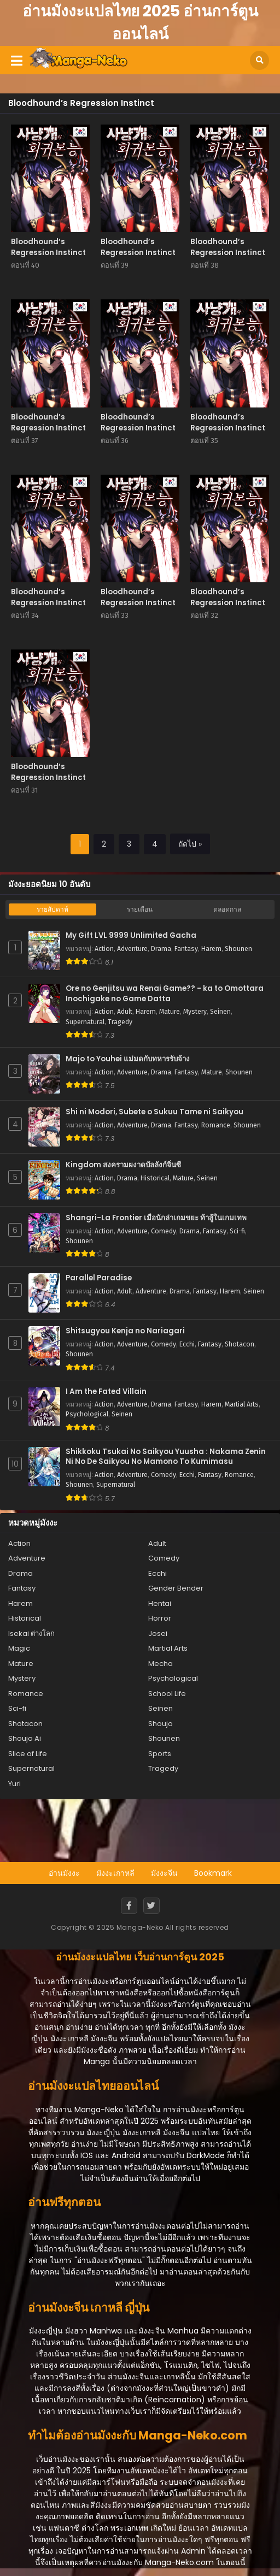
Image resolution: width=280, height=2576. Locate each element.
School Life (167, 1693)
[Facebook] (129, 1906)
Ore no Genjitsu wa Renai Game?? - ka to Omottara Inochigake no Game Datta (165, 994)
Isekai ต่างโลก (31, 1633)
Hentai (159, 1603)
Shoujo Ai (24, 1738)
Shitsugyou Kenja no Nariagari (125, 1331)
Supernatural (85, 1022)
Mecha (160, 1663)
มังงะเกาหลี (115, 1873)
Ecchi (187, 1344)
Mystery (195, 1011)
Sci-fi (237, 1231)
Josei (157, 1633)
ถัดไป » (190, 843)
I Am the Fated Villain (106, 1392)
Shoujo (160, 1723)
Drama (161, 949)
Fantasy (186, 949)
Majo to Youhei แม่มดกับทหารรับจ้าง (128, 1059)
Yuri (14, 1784)
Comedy (163, 1231)
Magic (19, 1648)
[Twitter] (151, 1906)
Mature (169, 1011)
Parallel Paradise (99, 1278)
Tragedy (120, 1022)
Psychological (87, 1414)
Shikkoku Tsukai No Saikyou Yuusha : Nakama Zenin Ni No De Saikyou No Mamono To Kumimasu (166, 1457)
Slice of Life (27, 1753)
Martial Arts (242, 1404)
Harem (211, 949)
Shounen (238, 949)
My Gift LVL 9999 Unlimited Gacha (131, 936)
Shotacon (239, 1344)
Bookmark (213, 1873)
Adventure (132, 949)
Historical (155, 1178)
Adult (124, 1011)
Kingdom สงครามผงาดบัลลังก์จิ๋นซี (123, 1165)
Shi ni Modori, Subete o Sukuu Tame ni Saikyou (154, 1112)
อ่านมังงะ (64, 1873)
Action (104, 949)
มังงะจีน (164, 1873)
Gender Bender (175, 1588)
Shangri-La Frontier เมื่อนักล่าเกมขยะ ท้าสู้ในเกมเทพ (156, 1218)
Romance (215, 1125)
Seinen (220, 1011)
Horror (159, 1618)
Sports (159, 1753)
